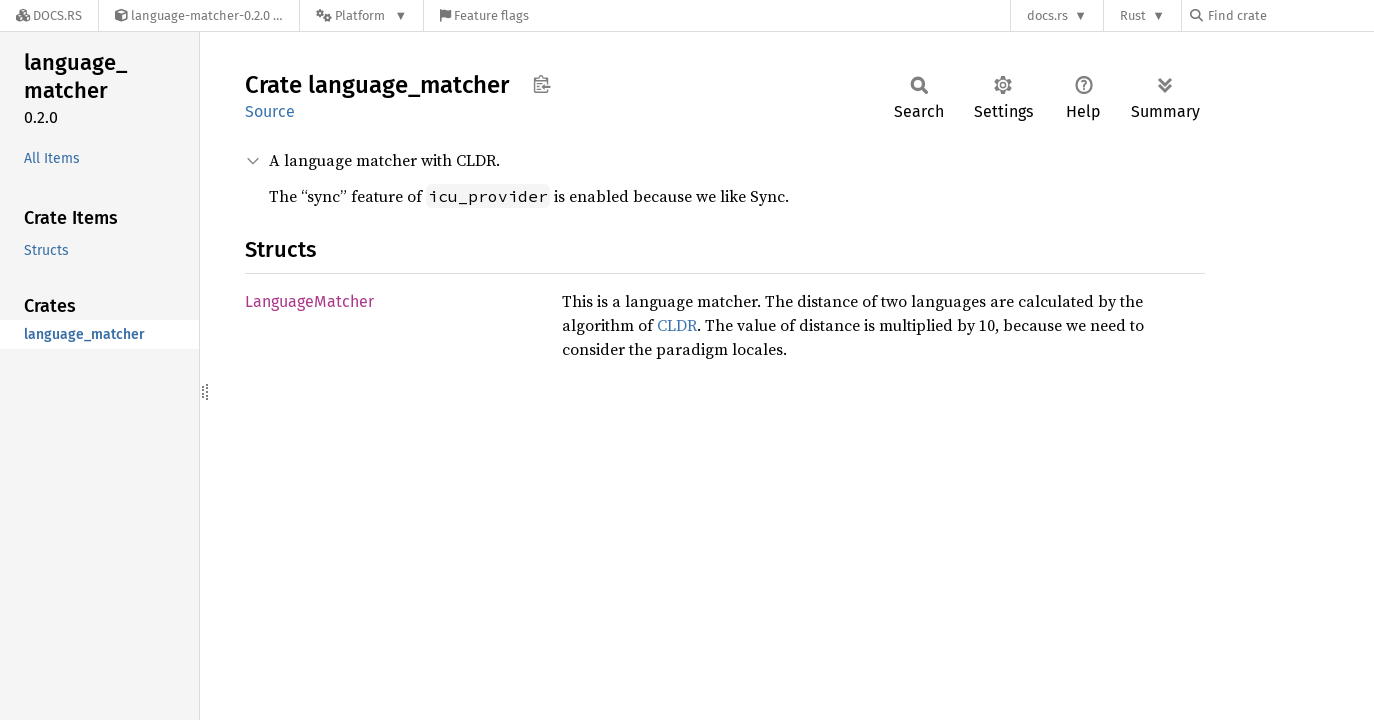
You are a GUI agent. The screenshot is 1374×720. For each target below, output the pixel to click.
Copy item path (541, 84)
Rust (1133, 15)
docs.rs (1047, 15)
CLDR (677, 325)
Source (270, 111)
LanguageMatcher (309, 301)
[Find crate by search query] (1290, 15)
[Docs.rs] (49, 15)
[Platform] (361, 15)
